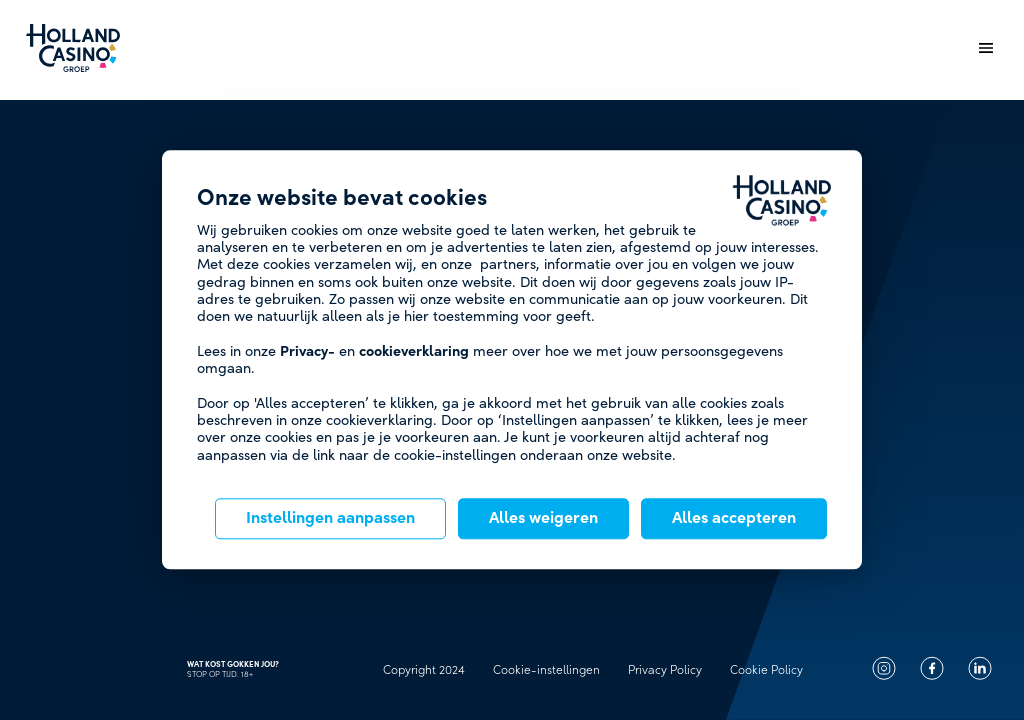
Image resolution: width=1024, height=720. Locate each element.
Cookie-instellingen (546, 670)
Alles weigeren (543, 519)
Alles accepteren (734, 519)
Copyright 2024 (424, 670)
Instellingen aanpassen (330, 519)
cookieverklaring (414, 351)
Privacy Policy (665, 670)
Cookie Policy (766, 670)
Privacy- (307, 351)
